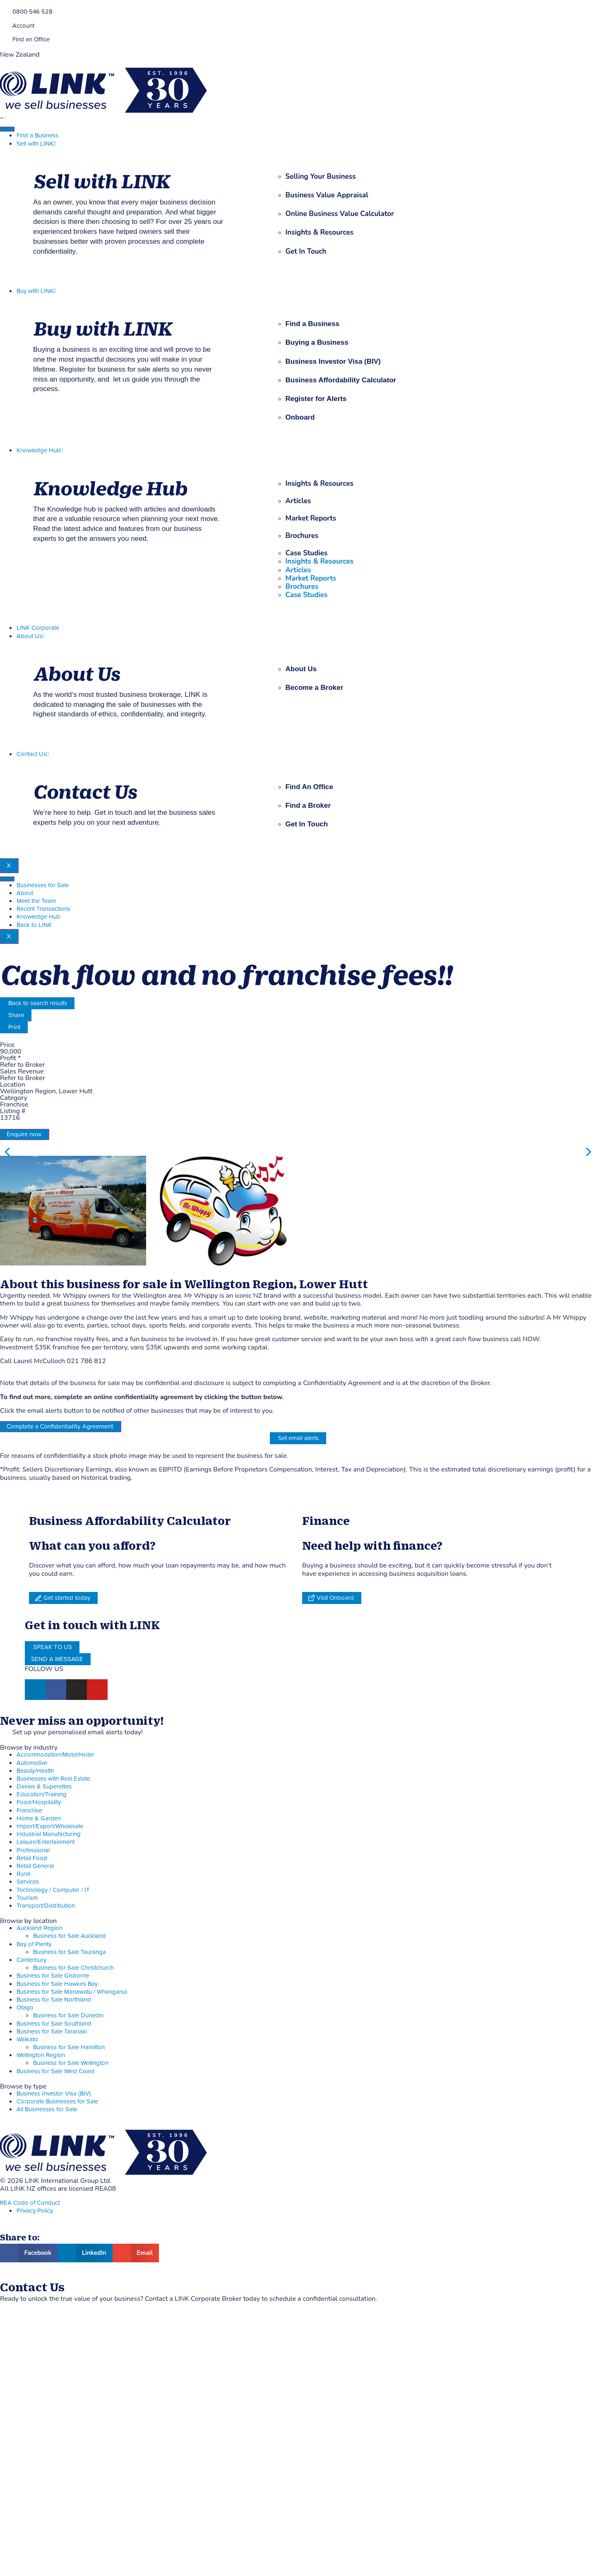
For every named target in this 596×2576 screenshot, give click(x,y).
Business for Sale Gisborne (53, 2218)
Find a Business (37, 135)
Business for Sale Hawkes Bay (57, 2226)
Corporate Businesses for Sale (57, 2344)
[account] (3, 25)
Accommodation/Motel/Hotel (55, 1997)
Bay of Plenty (34, 2187)
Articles (298, 501)
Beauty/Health (35, 2013)
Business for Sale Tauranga (69, 2195)
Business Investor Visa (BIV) (54, 2336)
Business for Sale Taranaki (52, 2274)
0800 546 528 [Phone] (32, 12)
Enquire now (24, 1134)
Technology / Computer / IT (53, 2132)
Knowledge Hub (39, 450)
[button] (586, 1273)
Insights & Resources (319, 483)
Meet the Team (36, 901)
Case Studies (307, 553)
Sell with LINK (36, 144)
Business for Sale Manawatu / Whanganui (72, 2234)
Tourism (27, 2140)
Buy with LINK (36, 291)
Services (28, 2124)
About (25, 893)
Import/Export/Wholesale (50, 2069)
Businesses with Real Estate (53, 2021)
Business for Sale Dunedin (68, 2258)
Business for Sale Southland (54, 2266)
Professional (33, 2093)
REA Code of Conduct (30, 2445)
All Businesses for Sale (47, 2352)
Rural (23, 2116)
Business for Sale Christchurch (73, 2210)
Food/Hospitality (39, 2045)
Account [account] (23, 26)
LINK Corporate (38, 628)
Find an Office (31, 39)
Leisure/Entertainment (45, 2084)
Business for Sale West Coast (55, 2314)
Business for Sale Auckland (69, 2178)
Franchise (29, 2053)
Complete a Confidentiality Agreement (60, 1669)
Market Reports (311, 518)
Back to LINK (34, 925)
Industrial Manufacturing (49, 2077)
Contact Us (32, 754)
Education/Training (42, 2037)
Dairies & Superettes (44, 2029)
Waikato (27, 2282)
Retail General (35, 2108)
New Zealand (20, 54)
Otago (25, 2250)
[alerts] (3, 1974)
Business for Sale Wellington (70, 2305)
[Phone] (3, 11)
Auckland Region (39, 2171)
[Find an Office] (3, 39)
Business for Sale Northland (54, 2242)
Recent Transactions (43, 909)
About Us (30, 636)
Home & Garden (39, 2061)
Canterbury (31, 2202)
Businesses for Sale (43, 885)
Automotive (32, 2005)
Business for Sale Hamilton (69, 2290)
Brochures (302, 535)
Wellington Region (41, 2298)
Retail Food (32, 2101)
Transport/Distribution (46, 2148)
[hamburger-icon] (7, 129)
